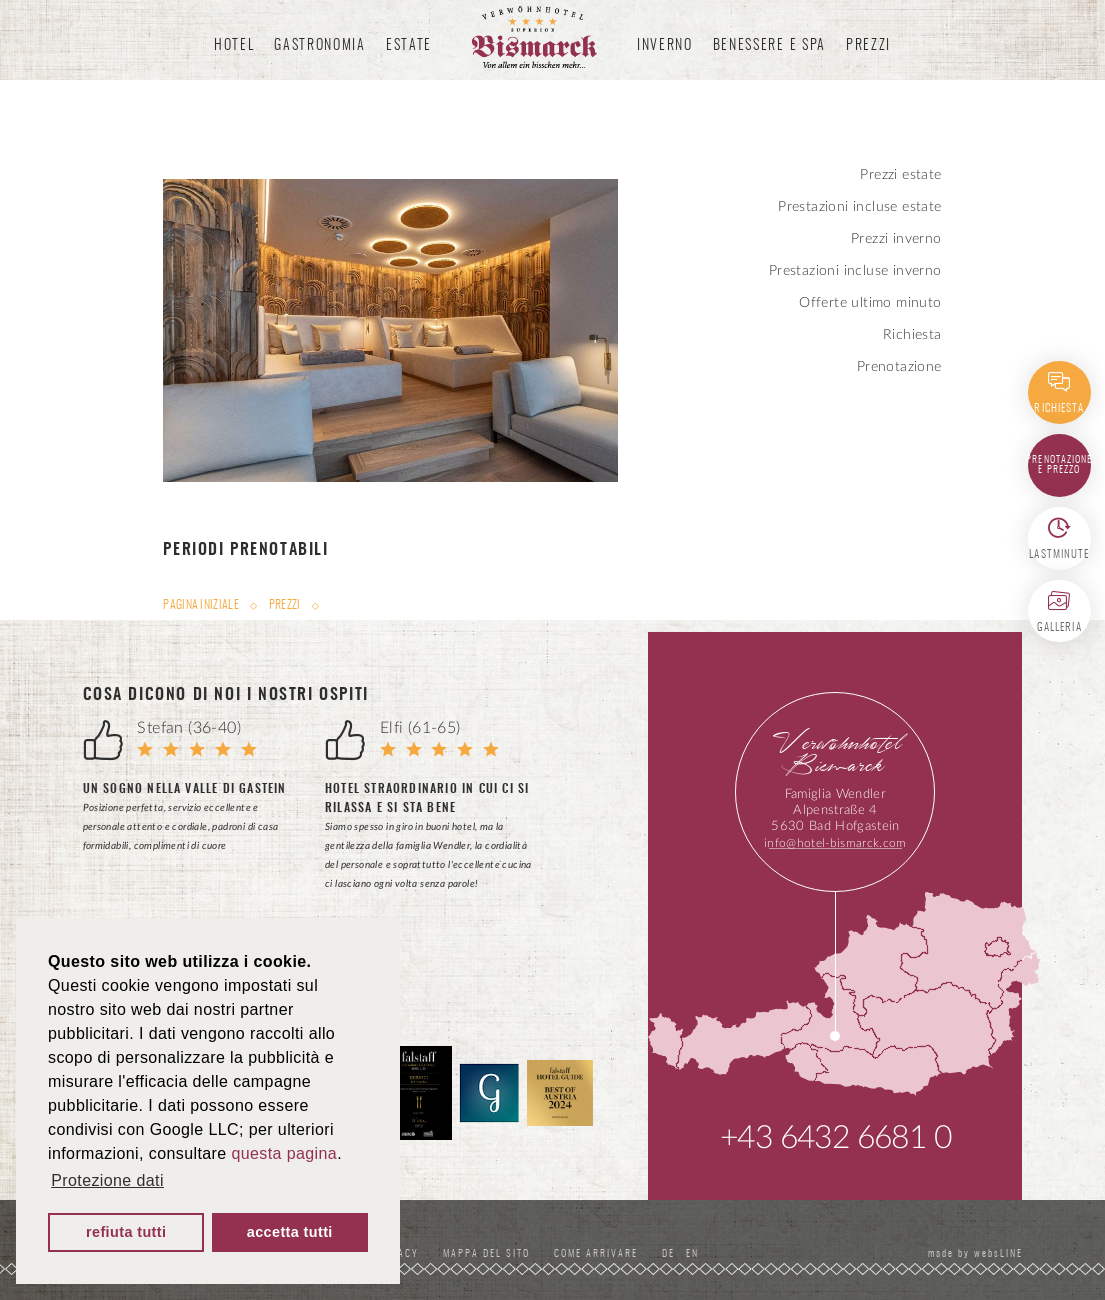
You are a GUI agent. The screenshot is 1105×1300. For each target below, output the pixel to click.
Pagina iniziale (202, 605)
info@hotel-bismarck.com (835, 843)
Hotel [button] (234, 46)
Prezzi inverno (896, 239)
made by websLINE (973, 1254)
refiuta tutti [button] (126, 1232)
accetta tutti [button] (290, 1232)
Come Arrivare (596, 1254)
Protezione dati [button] (107, 1180)
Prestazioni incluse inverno (855, 271)
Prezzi (285, 605)
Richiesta (912, 335)
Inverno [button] (665, 46)
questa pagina (284, 1153)
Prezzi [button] (868, 46)
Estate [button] (409, 46)
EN (692, 1254)
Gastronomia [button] (319, 46)
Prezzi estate (900, 175)
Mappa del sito (486, 1254)
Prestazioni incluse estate (859, 207)
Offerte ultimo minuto (870, 303)
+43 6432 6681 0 (835, 1138)
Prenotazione (899, 367)
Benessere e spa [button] (769, 46)
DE (672, 1254)
